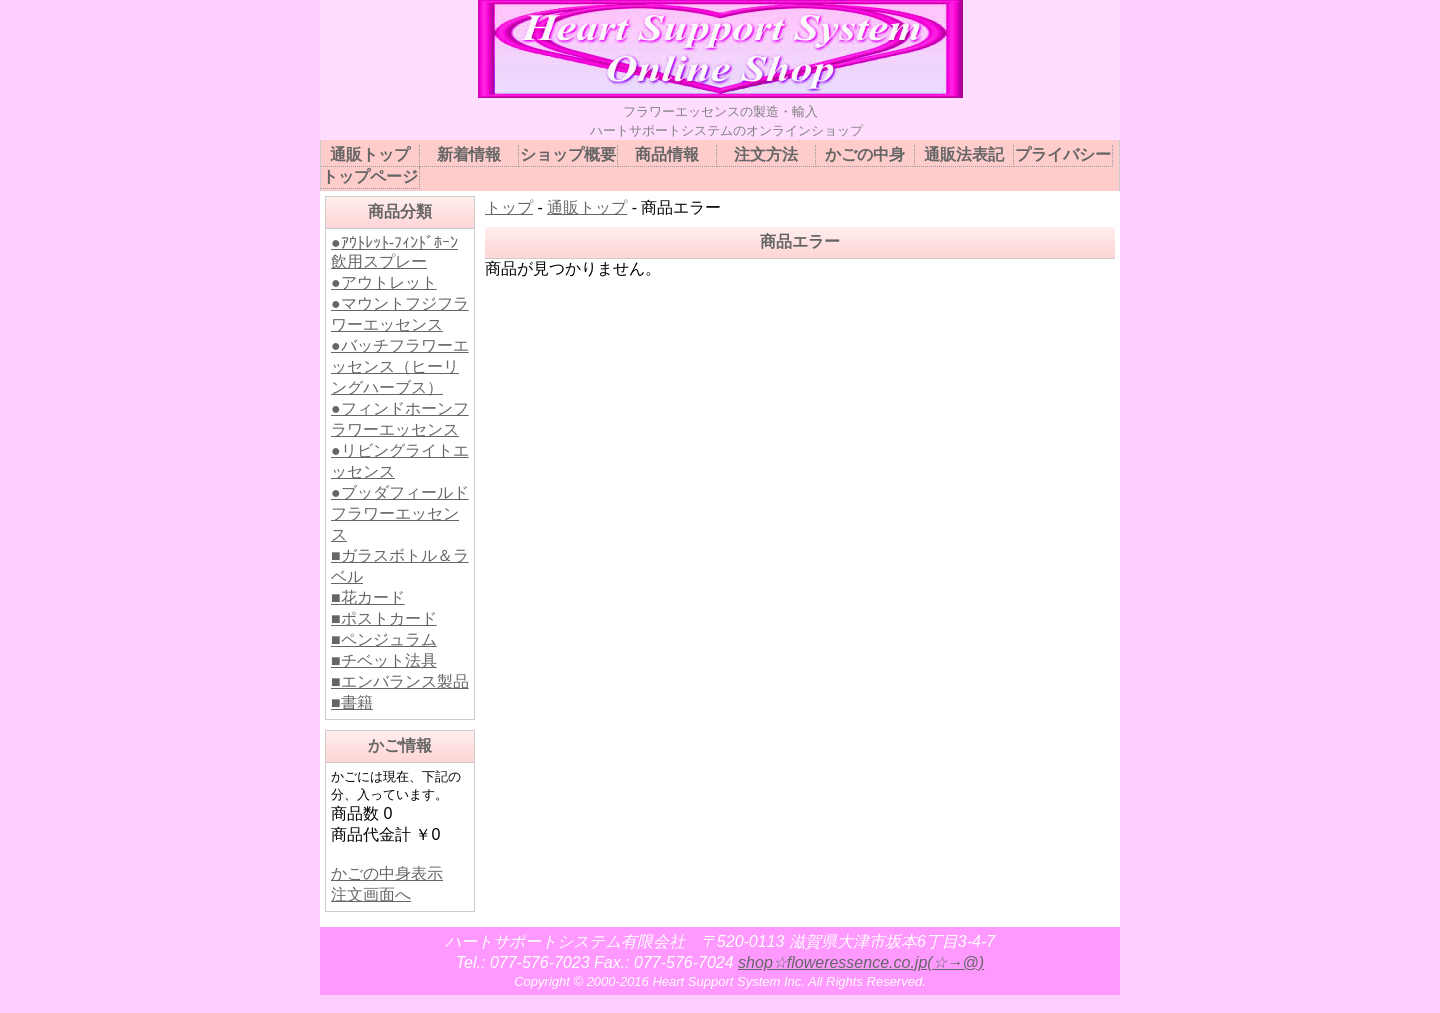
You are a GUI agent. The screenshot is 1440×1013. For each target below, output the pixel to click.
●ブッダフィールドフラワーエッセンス (400, 513)
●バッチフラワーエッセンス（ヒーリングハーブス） (400, 366)
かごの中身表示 (387, 873)
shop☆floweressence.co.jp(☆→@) (861, 962)
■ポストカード (384, 618)
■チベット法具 (384, 660)
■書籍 (352, 702)
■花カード (368, 597)
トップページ (370, 176)
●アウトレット (384, 282)
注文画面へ (371, 894)
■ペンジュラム (384, 639)
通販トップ (587, 207)
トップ (509, 207)
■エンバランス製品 (400, 681)
